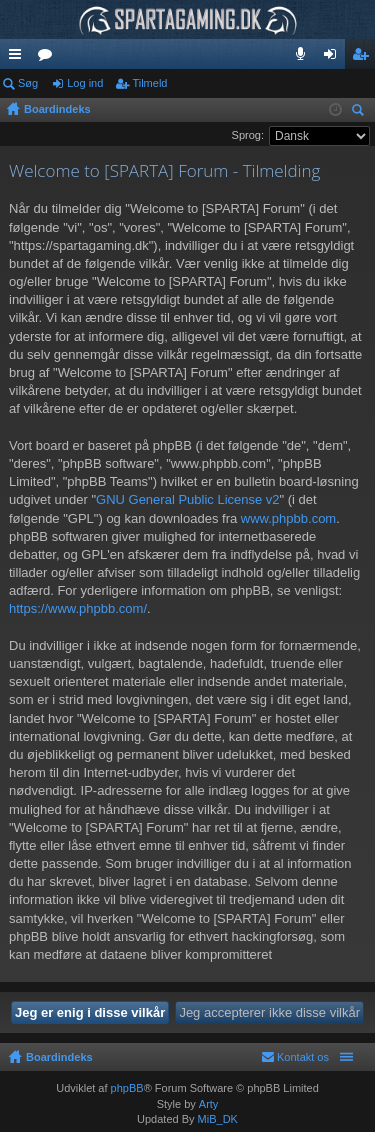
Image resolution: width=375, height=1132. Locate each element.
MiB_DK (216, 1119)
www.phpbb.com (288, 518)
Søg (28, 83)
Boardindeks (59, 1057)
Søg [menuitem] (361, 112)
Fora (49, 58)
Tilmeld (149, 83)
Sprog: (248, 135)
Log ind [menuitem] (334, 58)
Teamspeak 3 (304, 58)
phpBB (127, 1088)
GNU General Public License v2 (188, 499)
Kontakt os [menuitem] (303, 1057)
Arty (209, 1104)
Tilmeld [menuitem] (366, 58)
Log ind (85, 83)
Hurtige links (19, 58)
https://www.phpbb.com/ (78, 608)
